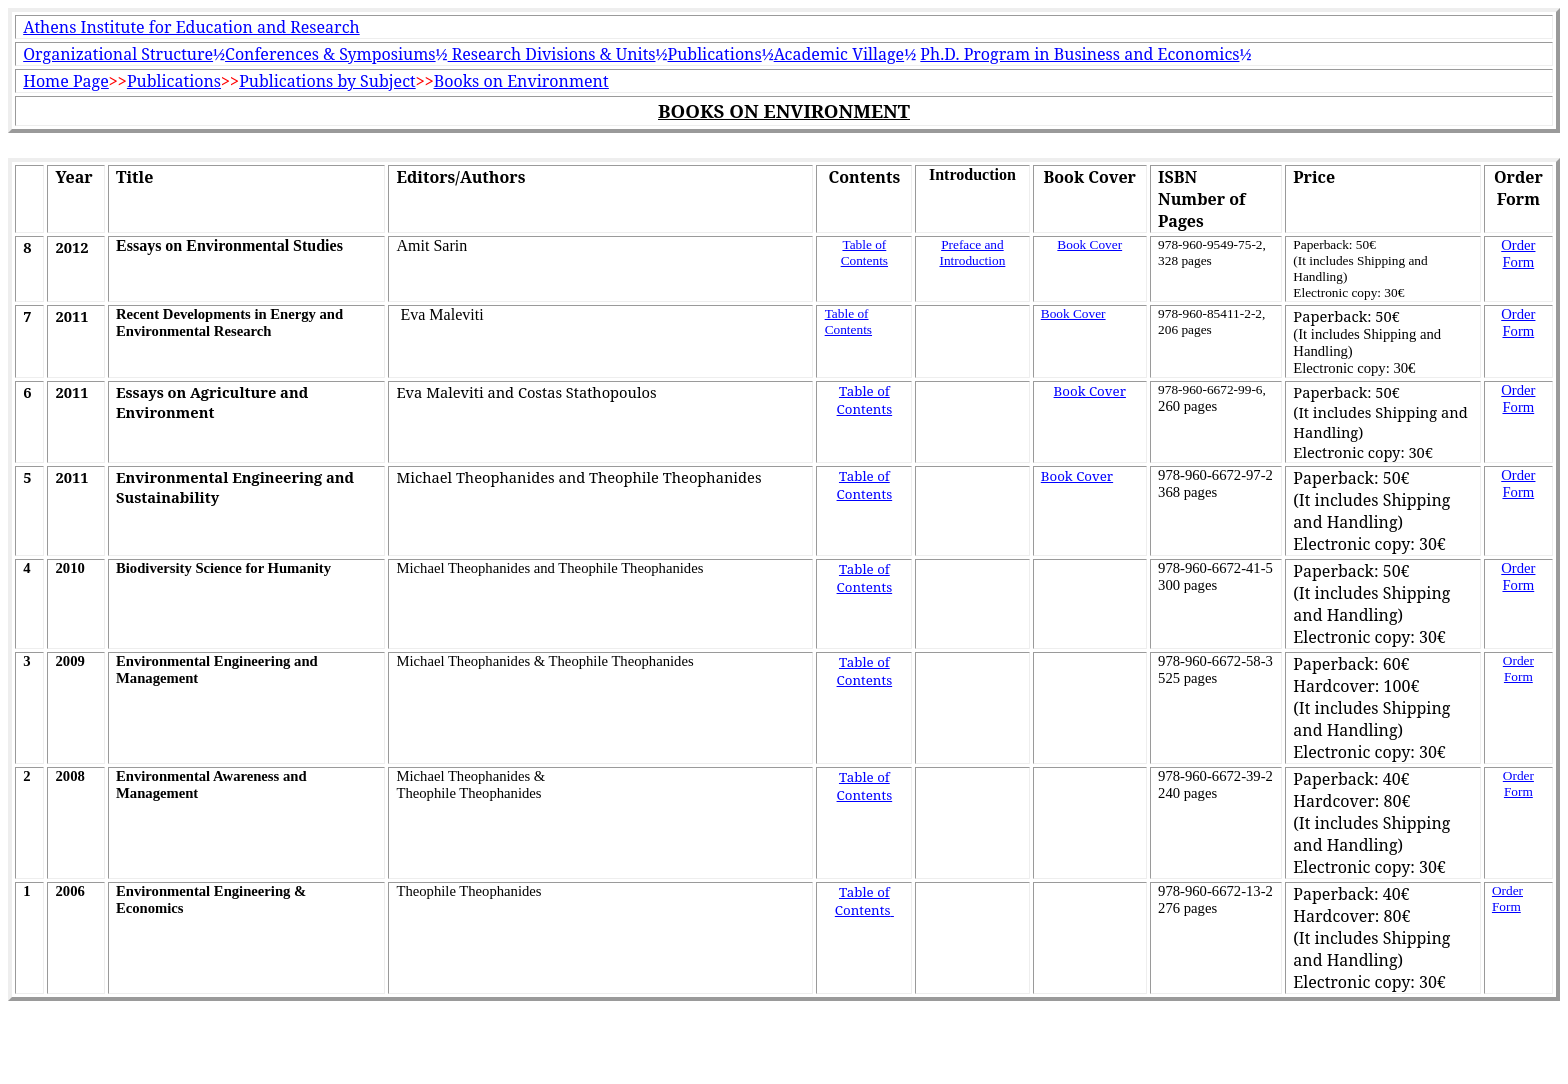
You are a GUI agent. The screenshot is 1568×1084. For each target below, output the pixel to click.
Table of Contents (864, 252)
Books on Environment (521, 81)
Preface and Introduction (972, 252)
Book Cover (1089, 244)
